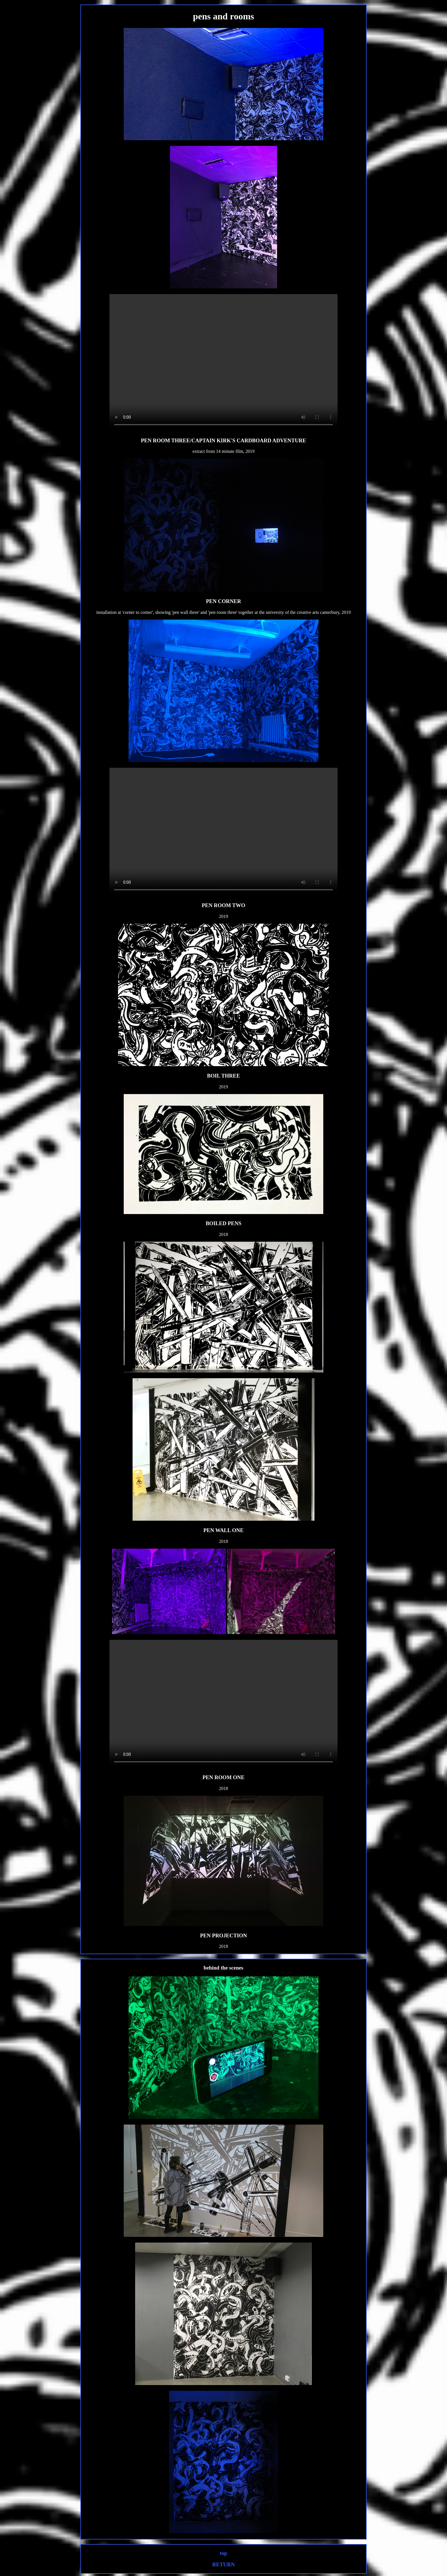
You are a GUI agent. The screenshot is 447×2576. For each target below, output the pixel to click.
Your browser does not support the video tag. (223, 362)
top (223, 2553)
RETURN (223, 2564)
